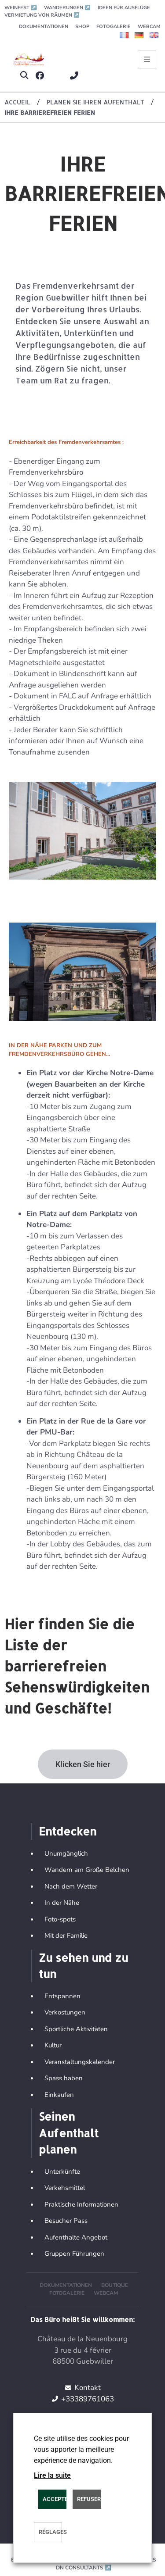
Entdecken (67, 1831)
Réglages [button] (50, 2532)
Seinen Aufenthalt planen (69, 2132)
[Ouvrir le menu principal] (147, 59)
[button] (24, 75)
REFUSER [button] (89, 2499)
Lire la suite (52, 2475)
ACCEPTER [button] (54, 2499)
